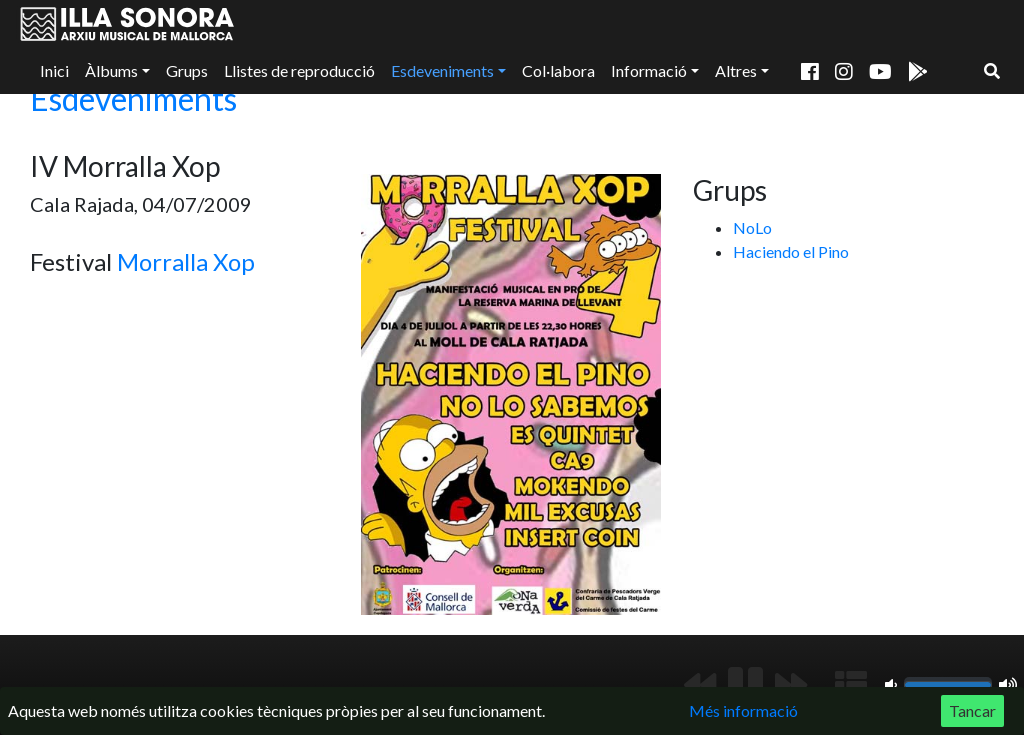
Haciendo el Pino (791, 251)
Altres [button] (736, 70)
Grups (187, 70)
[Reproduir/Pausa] (745, 685)
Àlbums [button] (111, 70)
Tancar (972, 710)
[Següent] (791, 685)
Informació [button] (649, 70)
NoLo (752, 227)
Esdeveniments (133, 98)
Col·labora (558, 70)
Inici (54, 70)
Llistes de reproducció (299, 70)
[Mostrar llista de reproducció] (851, 685)
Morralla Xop (186, 261)
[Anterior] (700, 685)
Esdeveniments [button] (442, 70)
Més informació (743, 710)
